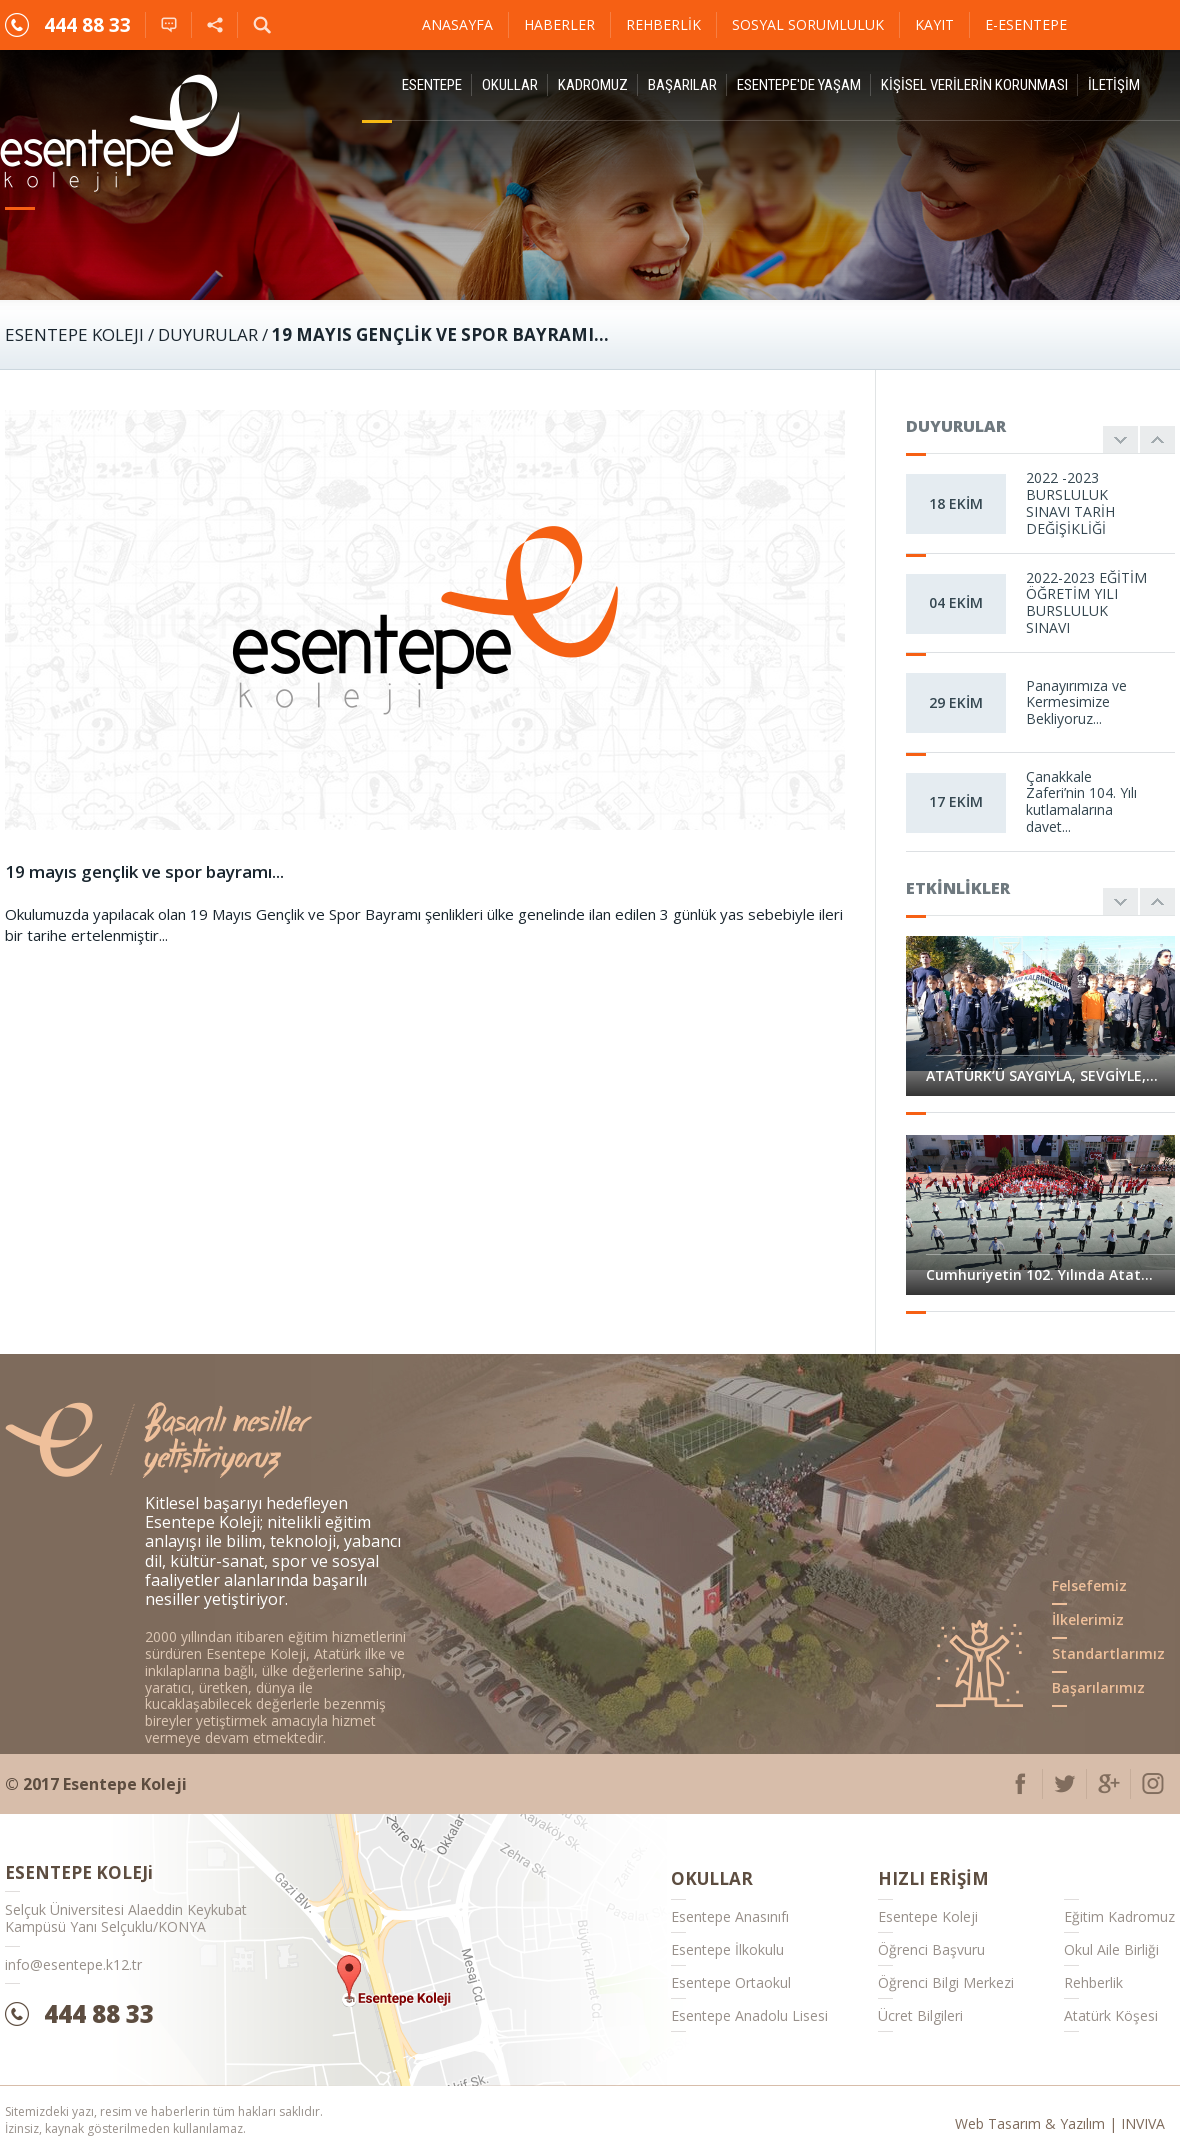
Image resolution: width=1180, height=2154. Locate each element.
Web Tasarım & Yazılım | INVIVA (1060, 2123)
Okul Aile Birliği (1111, 1949)
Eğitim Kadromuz (1119, 1916)
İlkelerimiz (1088, 1619)
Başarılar (682, 85)
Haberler (559, 24)
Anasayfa (457, 24)
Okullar (510, 85)
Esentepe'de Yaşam (799, 85)
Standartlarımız (1108, 1653)
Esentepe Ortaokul (731, 1982)
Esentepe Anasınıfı (730, 1916)
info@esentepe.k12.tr (73, 1964)
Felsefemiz (1089, 1585)
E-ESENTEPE (1026, 24)
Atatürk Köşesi (1111, 2015)
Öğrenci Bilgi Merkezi (946, 1982)
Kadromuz (593, 85)
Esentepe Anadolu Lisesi (749, 2015)
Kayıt (934, 24)
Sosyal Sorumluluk (808, 24)
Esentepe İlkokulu (727, 1949)
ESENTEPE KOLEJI (74, 334)
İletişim (1114, 85)
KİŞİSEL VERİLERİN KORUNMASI (974, 85)
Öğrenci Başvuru (931, 1949)
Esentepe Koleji (928, 1916)
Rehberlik (663, 24)
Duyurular (208, 334)
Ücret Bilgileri (920, 2015)
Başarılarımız (1098, 1687)
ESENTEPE (432, 85)
